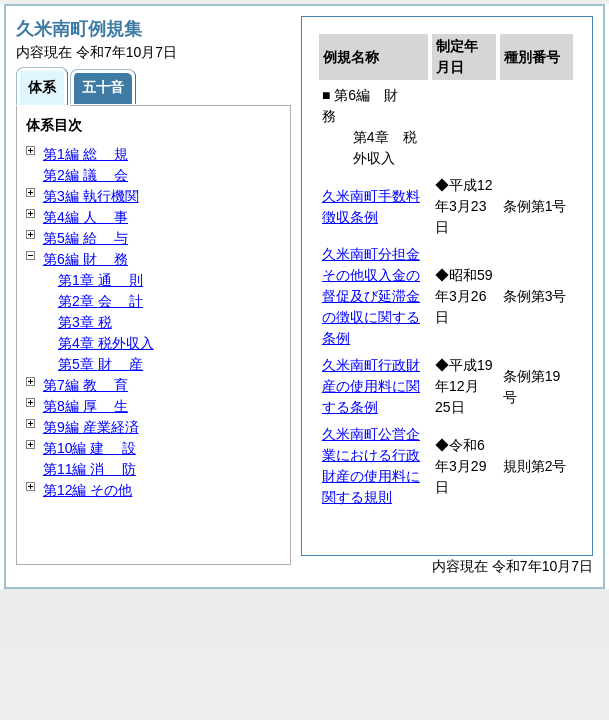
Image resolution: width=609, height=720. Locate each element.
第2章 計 (100, 301)
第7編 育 (85, 385)
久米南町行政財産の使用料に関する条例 (371, 386)
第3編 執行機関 (91, 196)
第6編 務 (85, 259)
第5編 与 (85, 238)
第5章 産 (100, 364)
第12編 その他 (87, 490)
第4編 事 (85, 217)
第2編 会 (85, 175)
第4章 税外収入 (106, 343)
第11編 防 (89, 469)
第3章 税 (85, 322)
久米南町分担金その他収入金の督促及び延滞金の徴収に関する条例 (371, 296)
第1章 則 (100, 280)
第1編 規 (85, 154)
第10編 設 (89, 448)
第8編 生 (85, 406)
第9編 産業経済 (91, 427)
